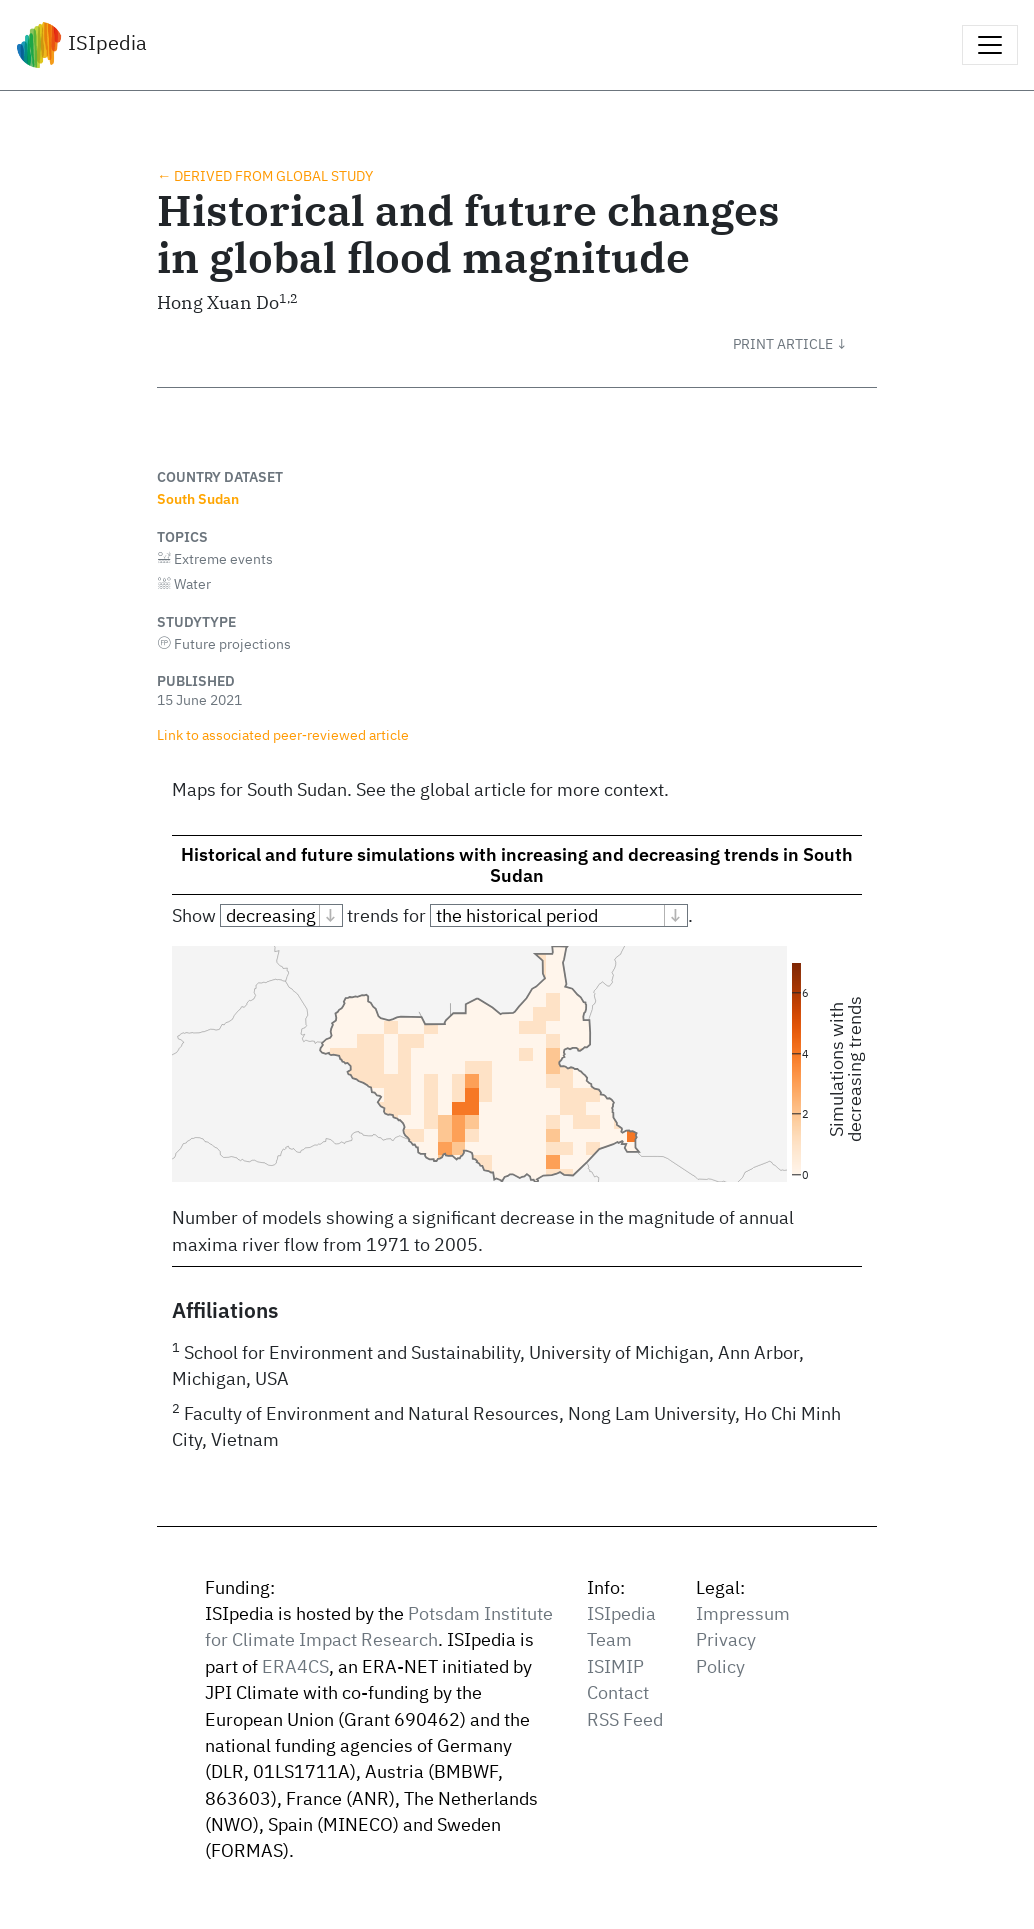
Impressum (743, 1613)
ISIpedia (81, 45)
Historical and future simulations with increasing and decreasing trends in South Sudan (517, 865)
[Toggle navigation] (990, 45)
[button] (805, 344)
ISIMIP (615, 1666)
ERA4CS (295, 1666)
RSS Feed (625, 1719)
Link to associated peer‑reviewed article (283, 734)
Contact (618, 1692)
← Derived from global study (265, 175)
